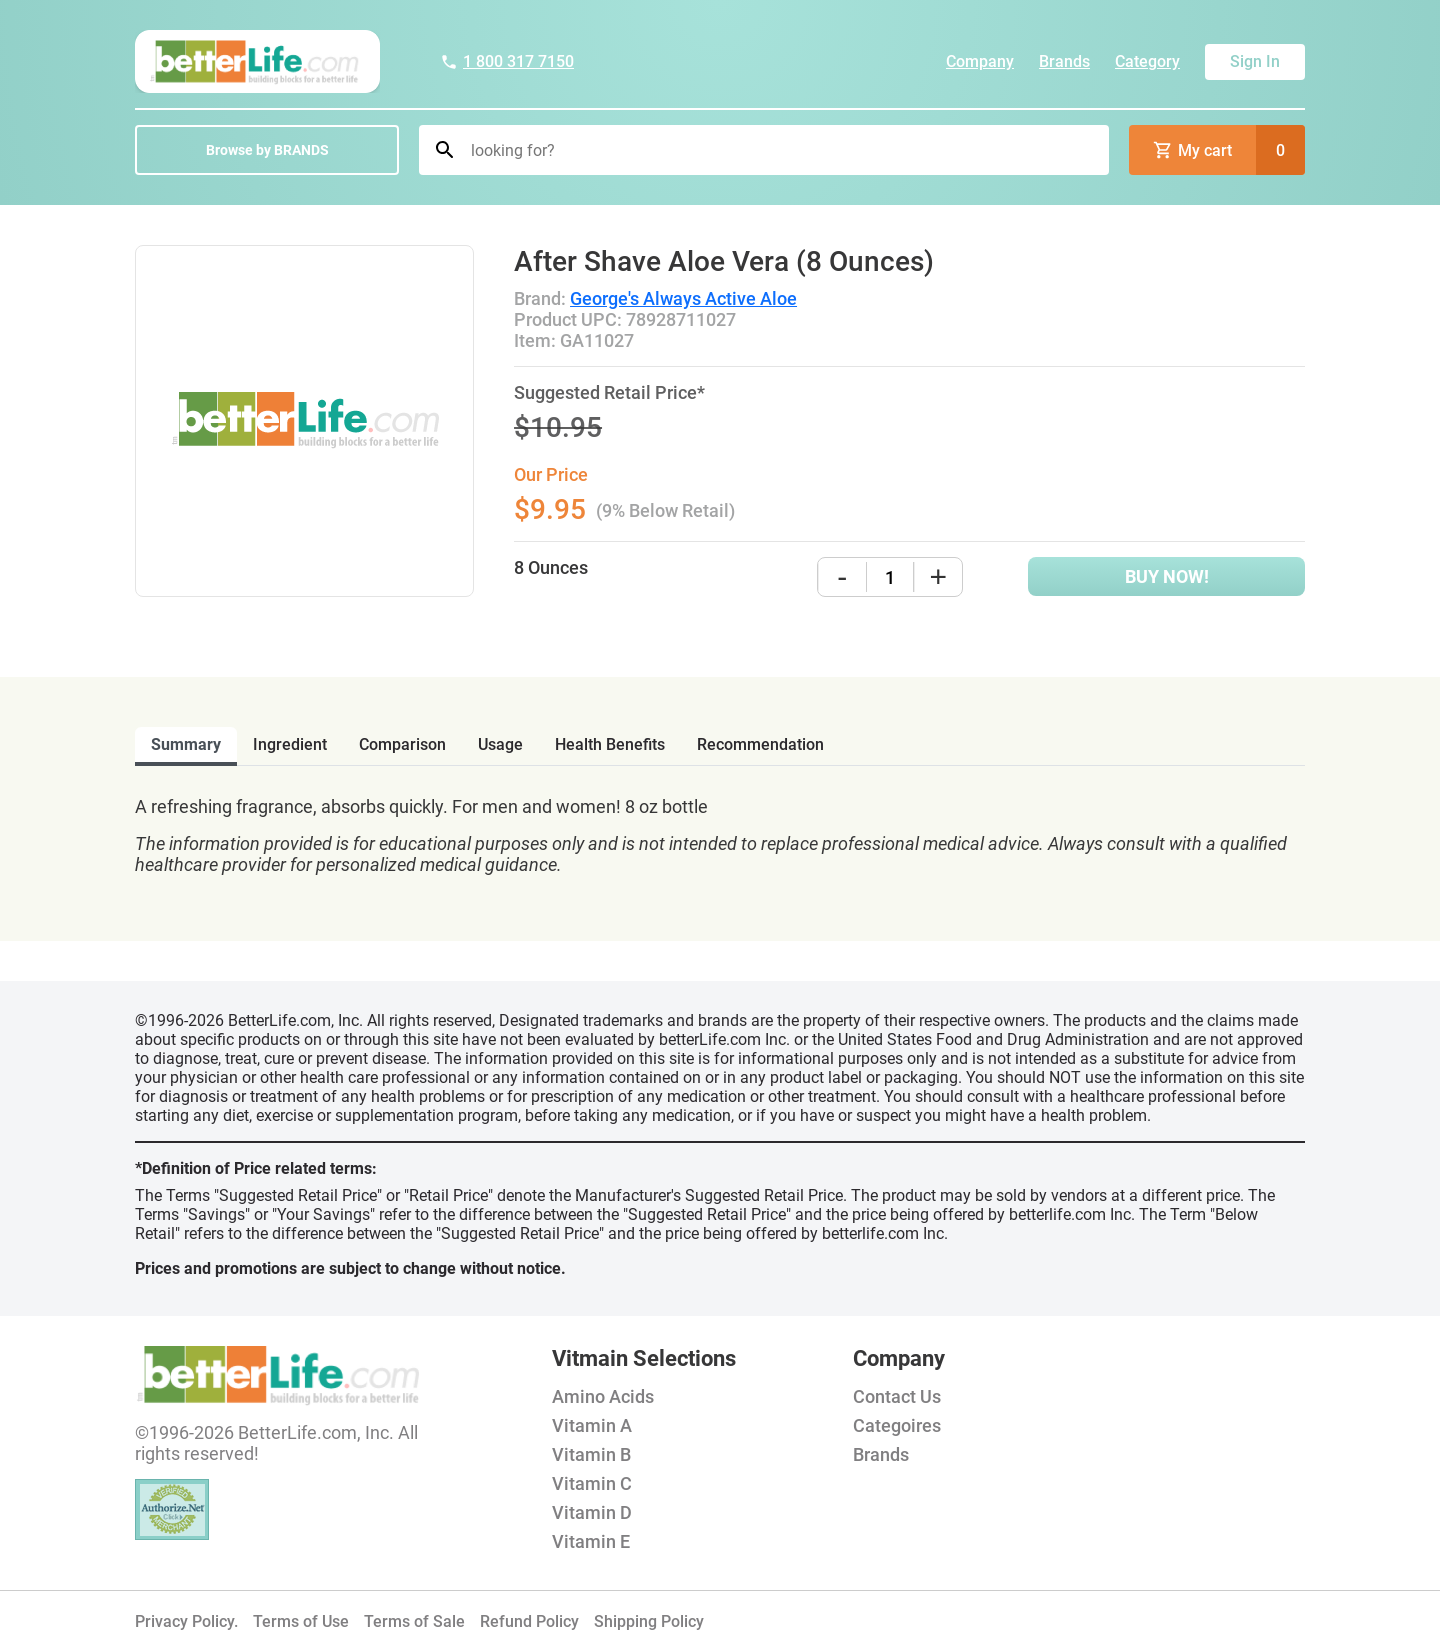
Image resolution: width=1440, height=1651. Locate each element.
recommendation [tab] (760, 744)
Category (1147, 61)
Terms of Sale (414, 1621)
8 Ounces (551, 567)
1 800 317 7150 (507, 61)
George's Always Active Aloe (683, 298)
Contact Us (897, 1396)
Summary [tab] (186, 744)
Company (980, 61)
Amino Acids (603, 1396)
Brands (1064, 61)
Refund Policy (529, 1621)
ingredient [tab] (290, 744)
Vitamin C (592, 1483)
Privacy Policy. (186, 1621)
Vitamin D (592, 1512)
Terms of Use (301, 1621)
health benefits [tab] (610, 744)
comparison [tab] (402, 744)
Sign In (1255, 61)
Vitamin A (592, 1425)
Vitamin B (591, 1454)
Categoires (897, 1425)
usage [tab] (500, 744)
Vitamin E (591, 1541)
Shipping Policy (649, 1621)
